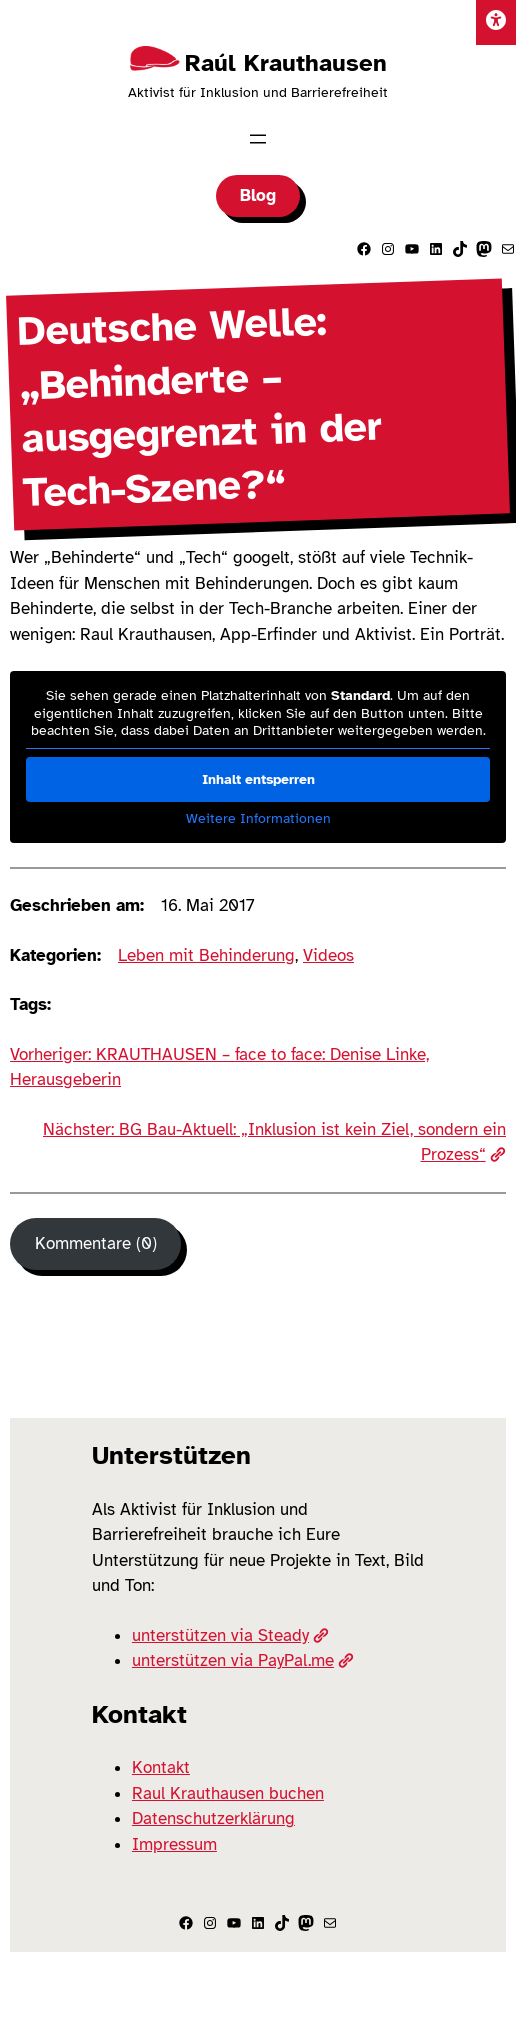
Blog (258, 195)
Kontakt (161, 1767)
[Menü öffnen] (258, 139)
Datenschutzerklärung (213, 1818)
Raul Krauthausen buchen (228, 1793)
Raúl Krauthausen (286, 63)
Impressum (174, 1844)
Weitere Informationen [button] (258, 818)
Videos (328, 955)
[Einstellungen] (496, 22)
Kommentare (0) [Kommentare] (96, 1243)
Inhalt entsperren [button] (258, 779)
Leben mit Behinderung (206, 955)
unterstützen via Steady (230, 1635)
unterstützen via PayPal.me (243, 1660)
